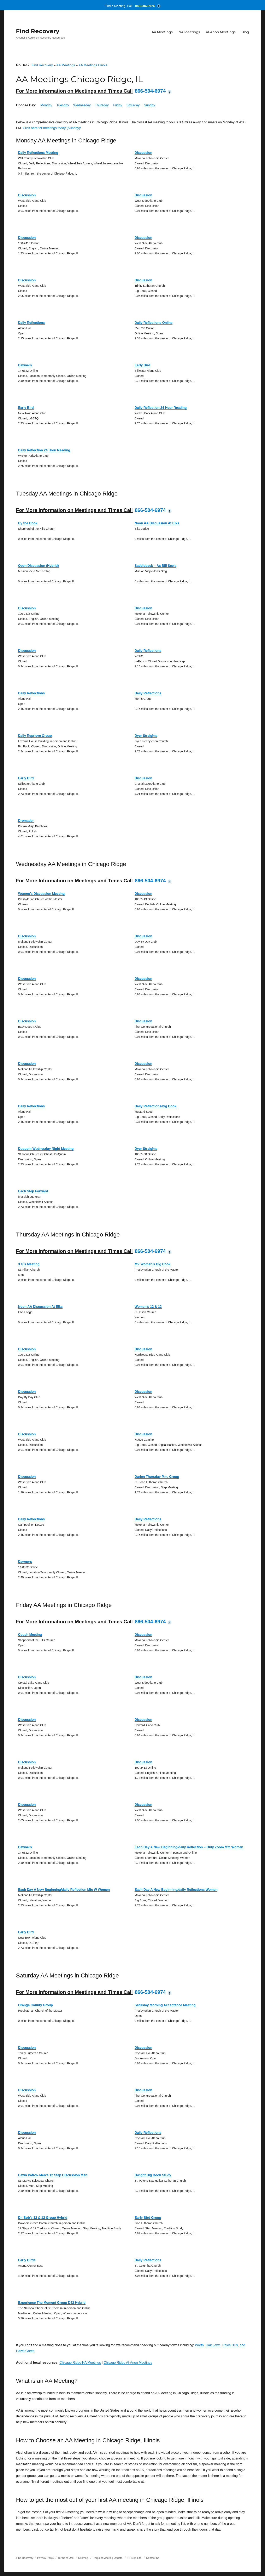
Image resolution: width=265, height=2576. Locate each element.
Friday (117, 105)
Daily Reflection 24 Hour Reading (161, 407)
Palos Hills (230, 2345)
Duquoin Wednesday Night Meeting (45, 1148)
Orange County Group (35, 2005)
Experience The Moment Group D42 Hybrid (51, 2302)
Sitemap (83, 2557)
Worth (199, 2345)
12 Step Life (134, 2557)
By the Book (27, 523)
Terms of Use (66, 2557)
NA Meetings (189, 32)
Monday (46, 105)
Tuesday (62, 105)
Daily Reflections (31, 322)
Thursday (102, 105)
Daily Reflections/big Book (155, 1106)
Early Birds (26, 2260)
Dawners (25, 365)
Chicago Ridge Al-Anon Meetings (128, 2362)
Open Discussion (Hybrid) (38, 565)
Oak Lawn (213, 2345)
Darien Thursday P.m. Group (157, 1476)
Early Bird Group (148, 2217)
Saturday (133, 105)
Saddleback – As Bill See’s (155, 565)
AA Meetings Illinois (92, 65)
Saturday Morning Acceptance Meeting (165, 2005)
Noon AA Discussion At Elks (157, 523)
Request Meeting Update (108, 2557)
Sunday (149, 105)
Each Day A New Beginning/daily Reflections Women (176, 1889)
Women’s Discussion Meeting (41, 893)
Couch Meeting (30, 1634)
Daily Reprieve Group (35, 735)
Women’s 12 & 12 (148, 1306)
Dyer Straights (146, 735)
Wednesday (82, 105)
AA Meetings (162, 32)
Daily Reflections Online (153, 322)
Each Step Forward (33, 1191)
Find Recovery (37, 31)
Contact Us (152, 2557)
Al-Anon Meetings (221, 32)
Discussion (143, 152)
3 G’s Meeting (28, 1264)
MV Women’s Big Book (152, 1264)
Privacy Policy (45, 2557)
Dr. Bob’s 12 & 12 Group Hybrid (42, 2217)
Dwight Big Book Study (153, 2175)
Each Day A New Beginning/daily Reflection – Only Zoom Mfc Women (189, 1847)
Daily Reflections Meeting (38, 152)
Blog (245, 32)
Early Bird (142, 365)
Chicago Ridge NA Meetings (80, 2362)
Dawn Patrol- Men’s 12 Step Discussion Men (52, 2175)
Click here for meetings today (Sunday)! (52, 128)
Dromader (26, 820)
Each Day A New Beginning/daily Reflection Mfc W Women (64, 1889)
